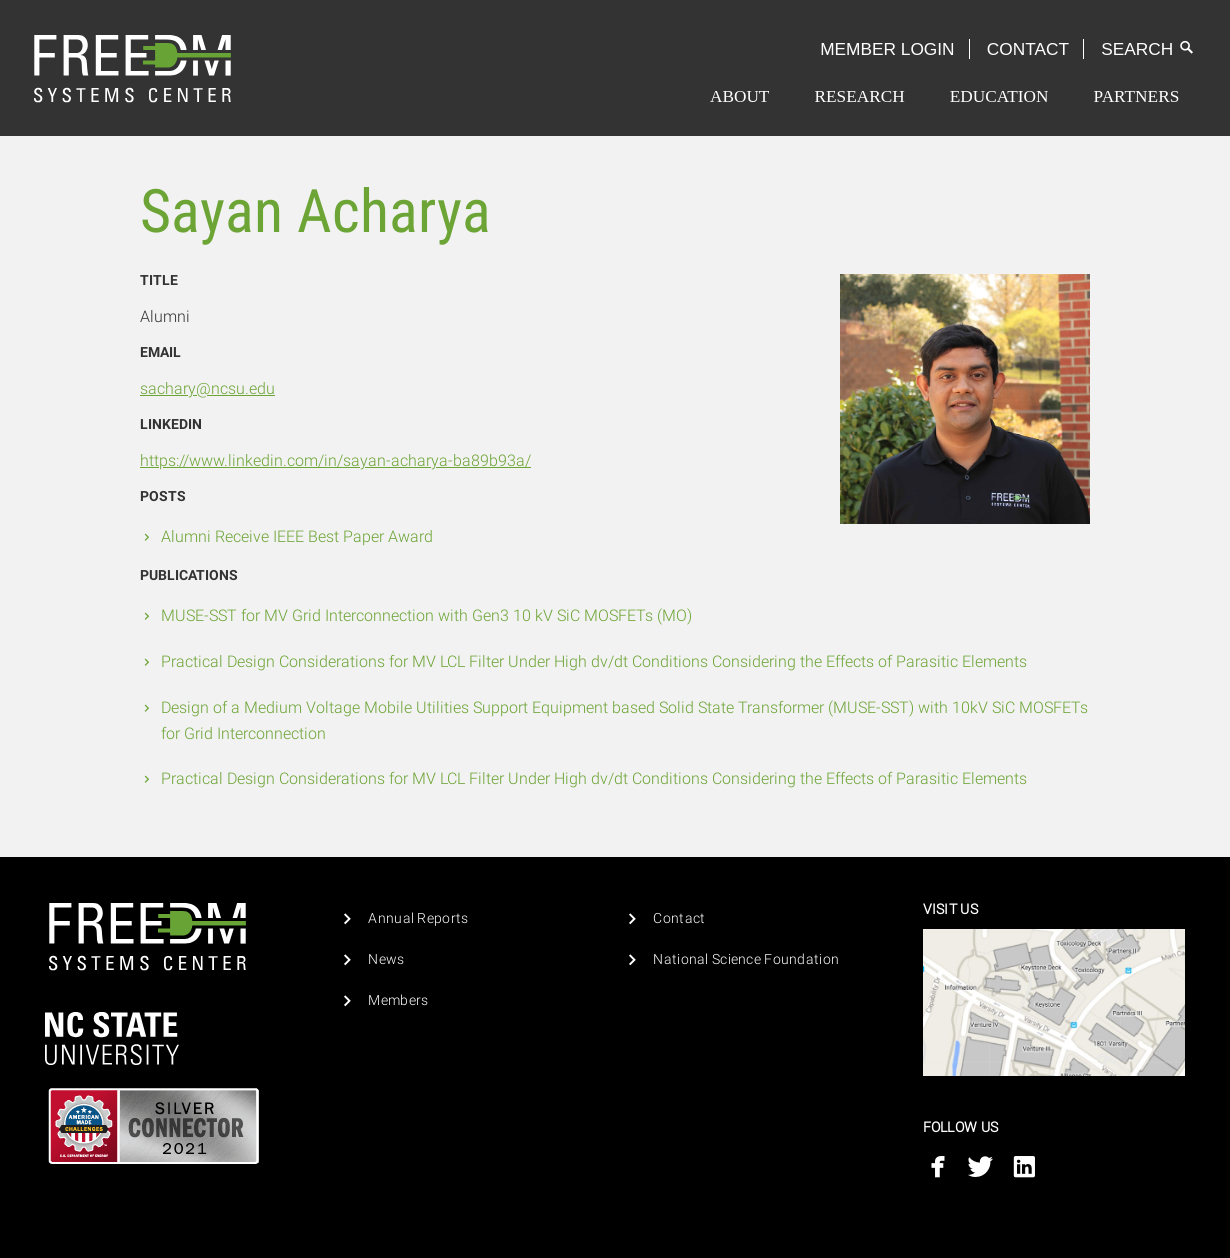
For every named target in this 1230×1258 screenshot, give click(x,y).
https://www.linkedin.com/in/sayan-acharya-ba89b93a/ (335, 460)
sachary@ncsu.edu (207, 388)
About (739, 96)
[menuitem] (739, 96)
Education (999, 96)
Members (398, 1000)
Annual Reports (418, 918)
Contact (1028, 49)
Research (859, 96)
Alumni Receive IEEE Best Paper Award (297, 536)
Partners (1137, 96)
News (386, 959)
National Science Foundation (746, 959)
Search (1148, 49)
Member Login (887, 49)
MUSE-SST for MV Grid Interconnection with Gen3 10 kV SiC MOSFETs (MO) (426, 615)
